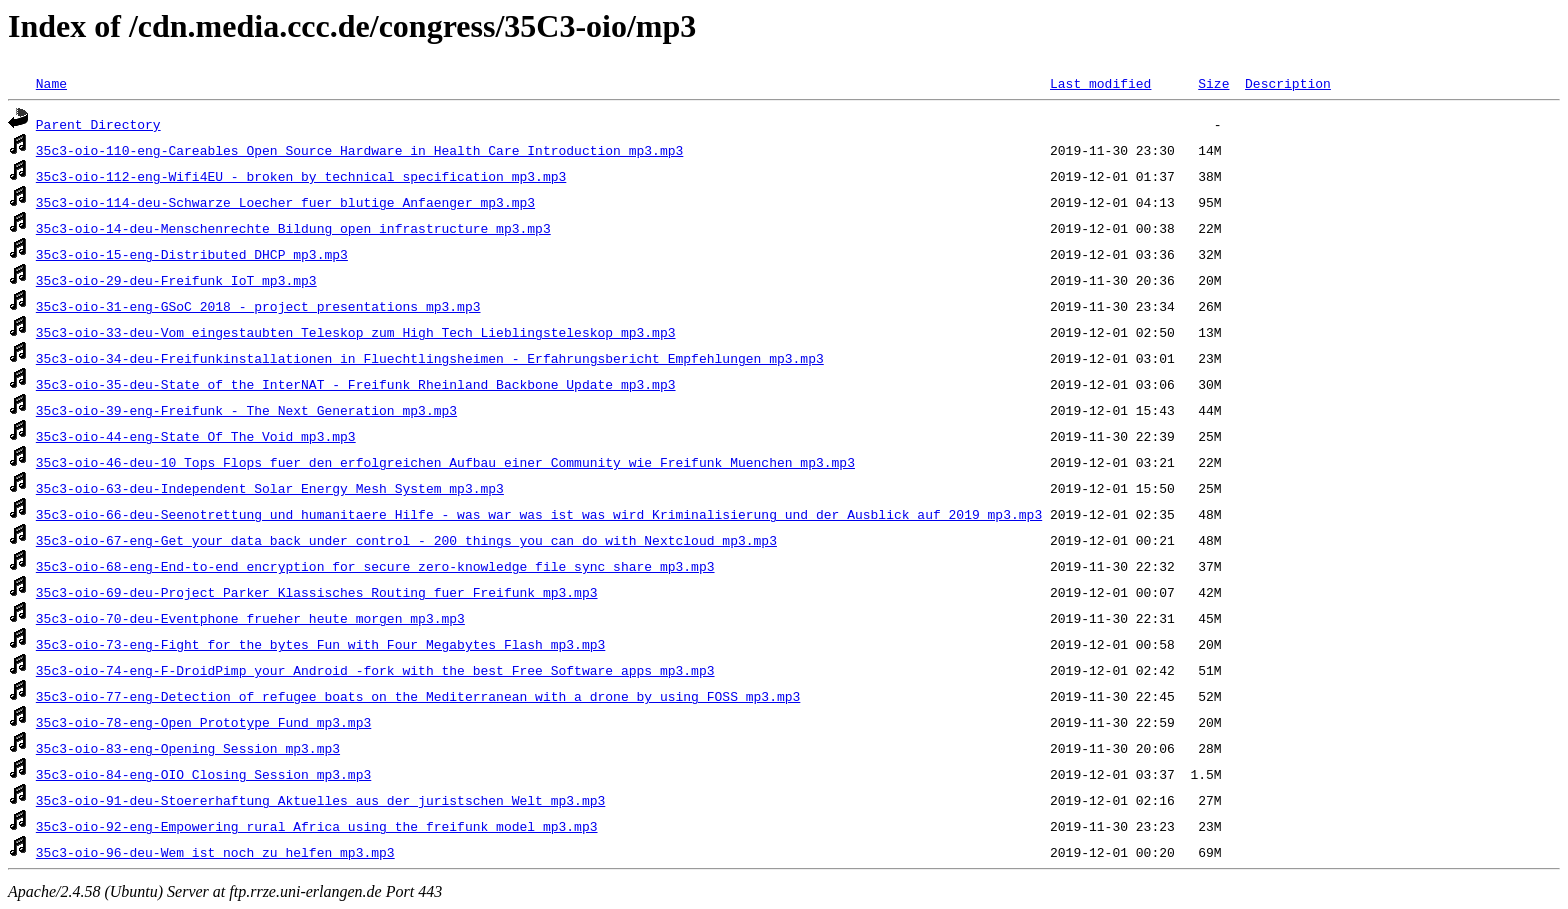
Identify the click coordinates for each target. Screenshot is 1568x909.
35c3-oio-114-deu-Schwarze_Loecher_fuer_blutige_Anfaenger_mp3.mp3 (285, 202)
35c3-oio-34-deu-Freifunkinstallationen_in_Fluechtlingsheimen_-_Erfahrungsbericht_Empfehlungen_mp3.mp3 (430, 358)
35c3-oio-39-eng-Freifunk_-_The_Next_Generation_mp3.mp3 (246, 410)
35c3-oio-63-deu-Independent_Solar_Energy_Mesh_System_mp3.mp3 (270, 488)
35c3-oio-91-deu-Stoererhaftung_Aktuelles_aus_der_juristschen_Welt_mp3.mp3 (320, 800)
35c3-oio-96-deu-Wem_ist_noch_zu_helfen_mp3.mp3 (215, 852)
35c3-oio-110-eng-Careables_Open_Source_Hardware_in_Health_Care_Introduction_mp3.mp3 (359, 150)
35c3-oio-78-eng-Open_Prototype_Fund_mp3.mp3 (203, 722)
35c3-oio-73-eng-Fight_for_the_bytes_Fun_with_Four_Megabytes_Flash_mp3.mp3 (320, 644)
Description (1288, 83)
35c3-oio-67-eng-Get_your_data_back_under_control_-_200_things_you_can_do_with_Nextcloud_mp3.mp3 (406, 540)
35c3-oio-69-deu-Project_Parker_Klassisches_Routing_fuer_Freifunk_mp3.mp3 (317, 592)
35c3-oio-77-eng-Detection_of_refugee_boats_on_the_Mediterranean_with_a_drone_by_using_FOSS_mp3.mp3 (418, 696)
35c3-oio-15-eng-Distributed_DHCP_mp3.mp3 (192, 254)
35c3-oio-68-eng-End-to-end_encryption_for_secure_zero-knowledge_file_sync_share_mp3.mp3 (375, 566)
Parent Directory (98, 124)
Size (1213, 83)
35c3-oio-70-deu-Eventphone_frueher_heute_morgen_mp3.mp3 (250, 618)
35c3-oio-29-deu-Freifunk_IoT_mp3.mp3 (176, 280)
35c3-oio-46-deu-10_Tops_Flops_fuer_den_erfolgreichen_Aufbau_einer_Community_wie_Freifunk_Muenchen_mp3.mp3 (445, 462)
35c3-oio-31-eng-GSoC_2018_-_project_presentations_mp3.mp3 (258, 306)
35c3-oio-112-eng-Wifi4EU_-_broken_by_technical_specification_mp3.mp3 (301, 176)
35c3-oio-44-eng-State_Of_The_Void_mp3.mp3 (196, 436)
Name (51, 83)
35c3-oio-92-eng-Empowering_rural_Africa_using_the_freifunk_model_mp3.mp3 (317, 826)
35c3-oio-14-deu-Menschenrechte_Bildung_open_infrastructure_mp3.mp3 (293, 228)
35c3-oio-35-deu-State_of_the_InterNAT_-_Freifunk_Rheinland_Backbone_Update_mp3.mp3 (356, 384)
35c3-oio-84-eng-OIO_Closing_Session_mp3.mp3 (203, 774)
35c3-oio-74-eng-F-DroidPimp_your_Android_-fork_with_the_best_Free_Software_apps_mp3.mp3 (375, 670)
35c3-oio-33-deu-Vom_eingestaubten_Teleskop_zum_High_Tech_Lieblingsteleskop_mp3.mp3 (356, 332)
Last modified (1100, 83)
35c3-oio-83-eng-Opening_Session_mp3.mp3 (188, 748)
